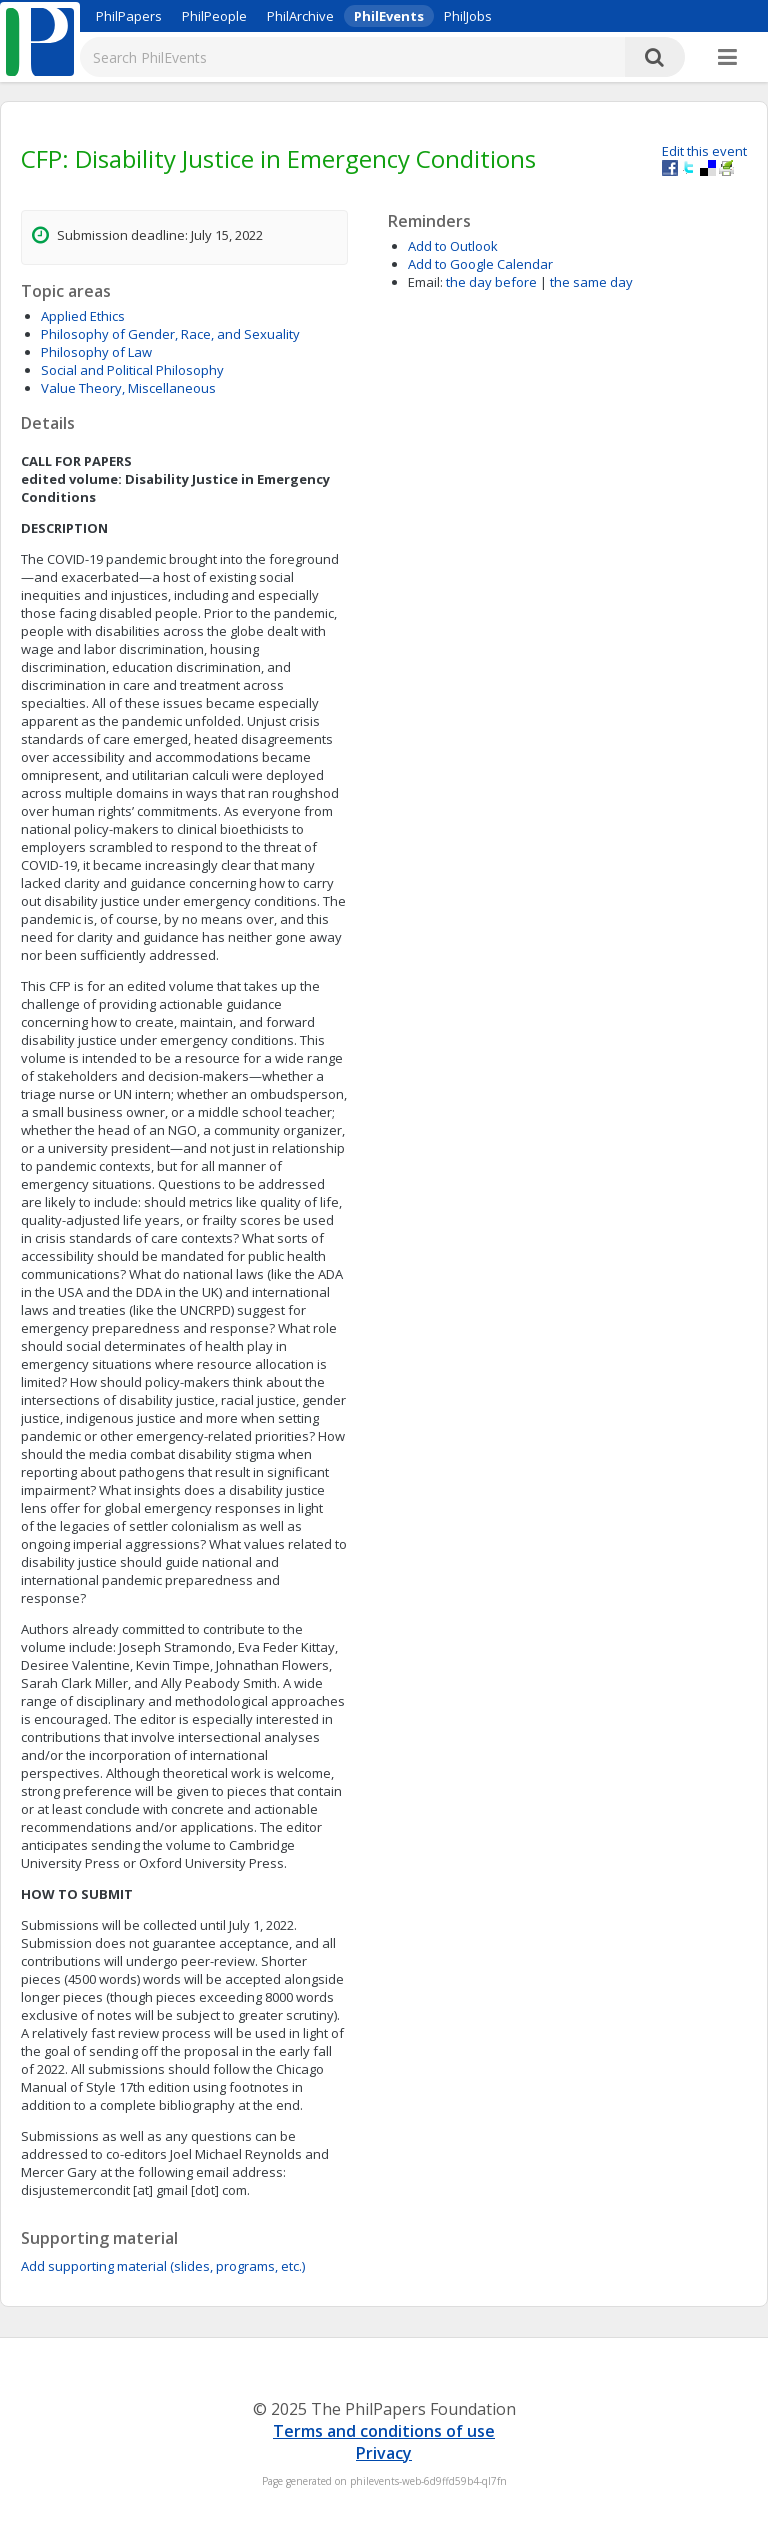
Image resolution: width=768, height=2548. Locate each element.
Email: (425, 282)
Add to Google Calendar (480, 264)
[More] (727, 58)
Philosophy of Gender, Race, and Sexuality (170, 334)
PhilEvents (389, 16)
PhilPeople (214, 16)
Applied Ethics (83, 316)
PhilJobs (468, 16)
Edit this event (704, 151)
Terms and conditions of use (384, 2431)
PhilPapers (129, 16)
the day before (491, 282)
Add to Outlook (453, 246)
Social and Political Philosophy (132, 370)
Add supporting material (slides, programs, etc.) (163, 2266)
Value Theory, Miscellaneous (128, 388)
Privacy (384, 2453)
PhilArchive (300, 16)
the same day (591, 282)
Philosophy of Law (96, 352)
